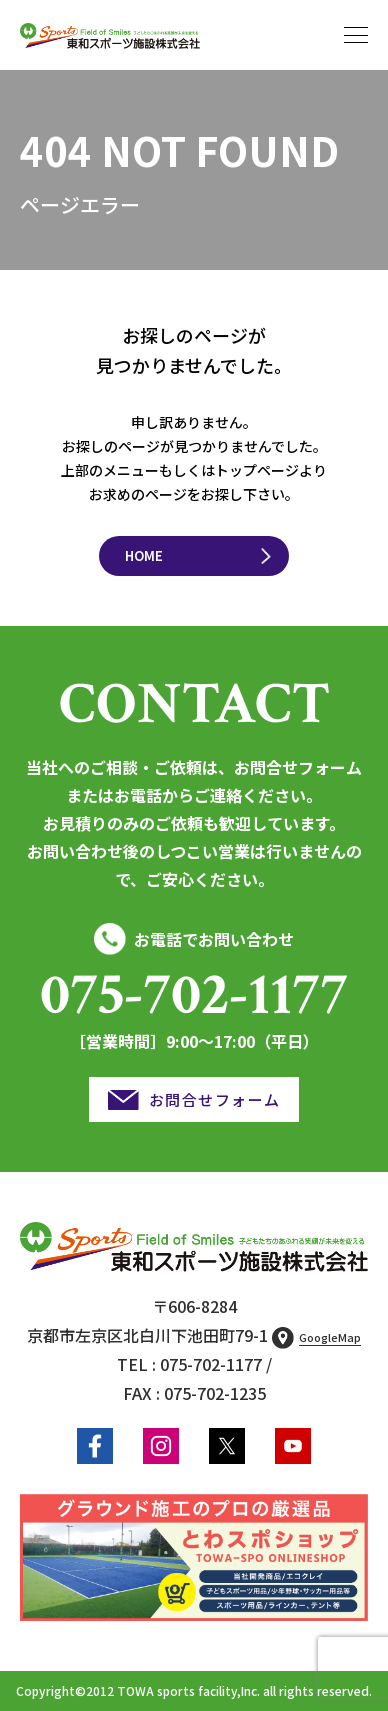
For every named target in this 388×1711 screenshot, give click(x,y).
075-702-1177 (194, 995)
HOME (144, 555)
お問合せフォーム (215, 1099)
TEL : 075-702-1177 (189, 1364)
